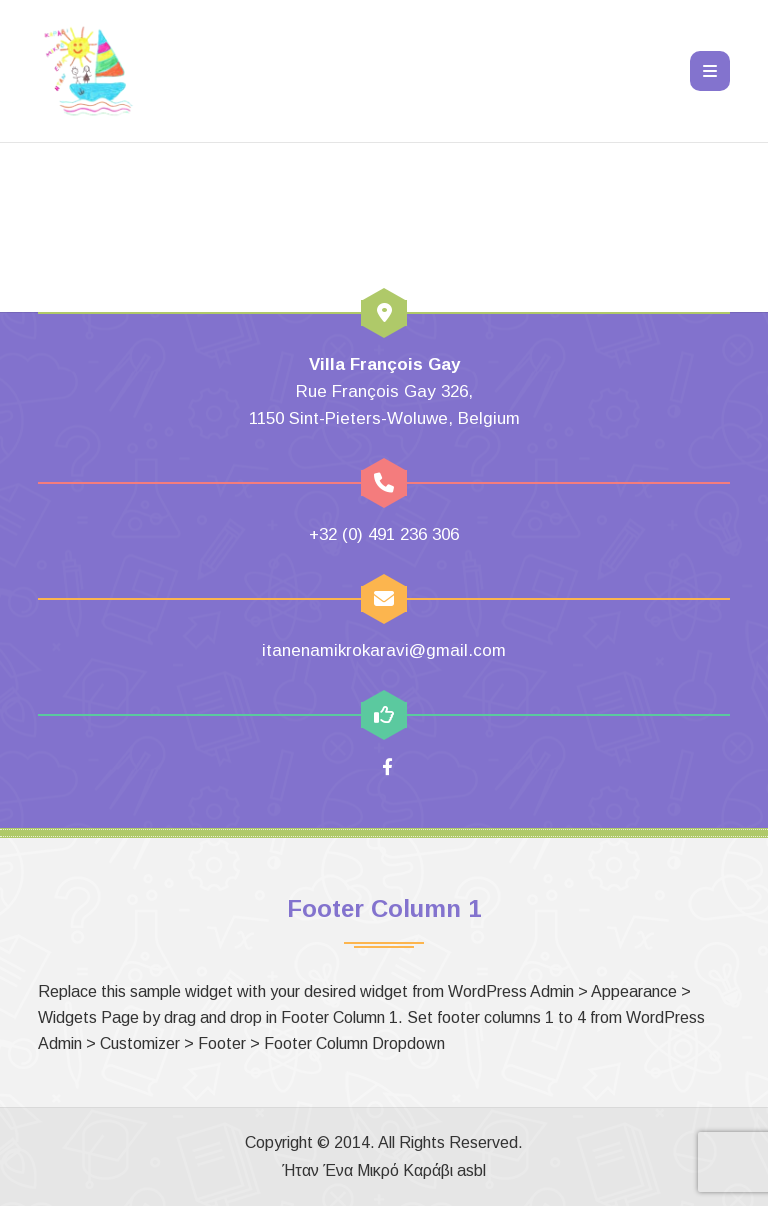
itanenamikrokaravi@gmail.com (384, 650)
